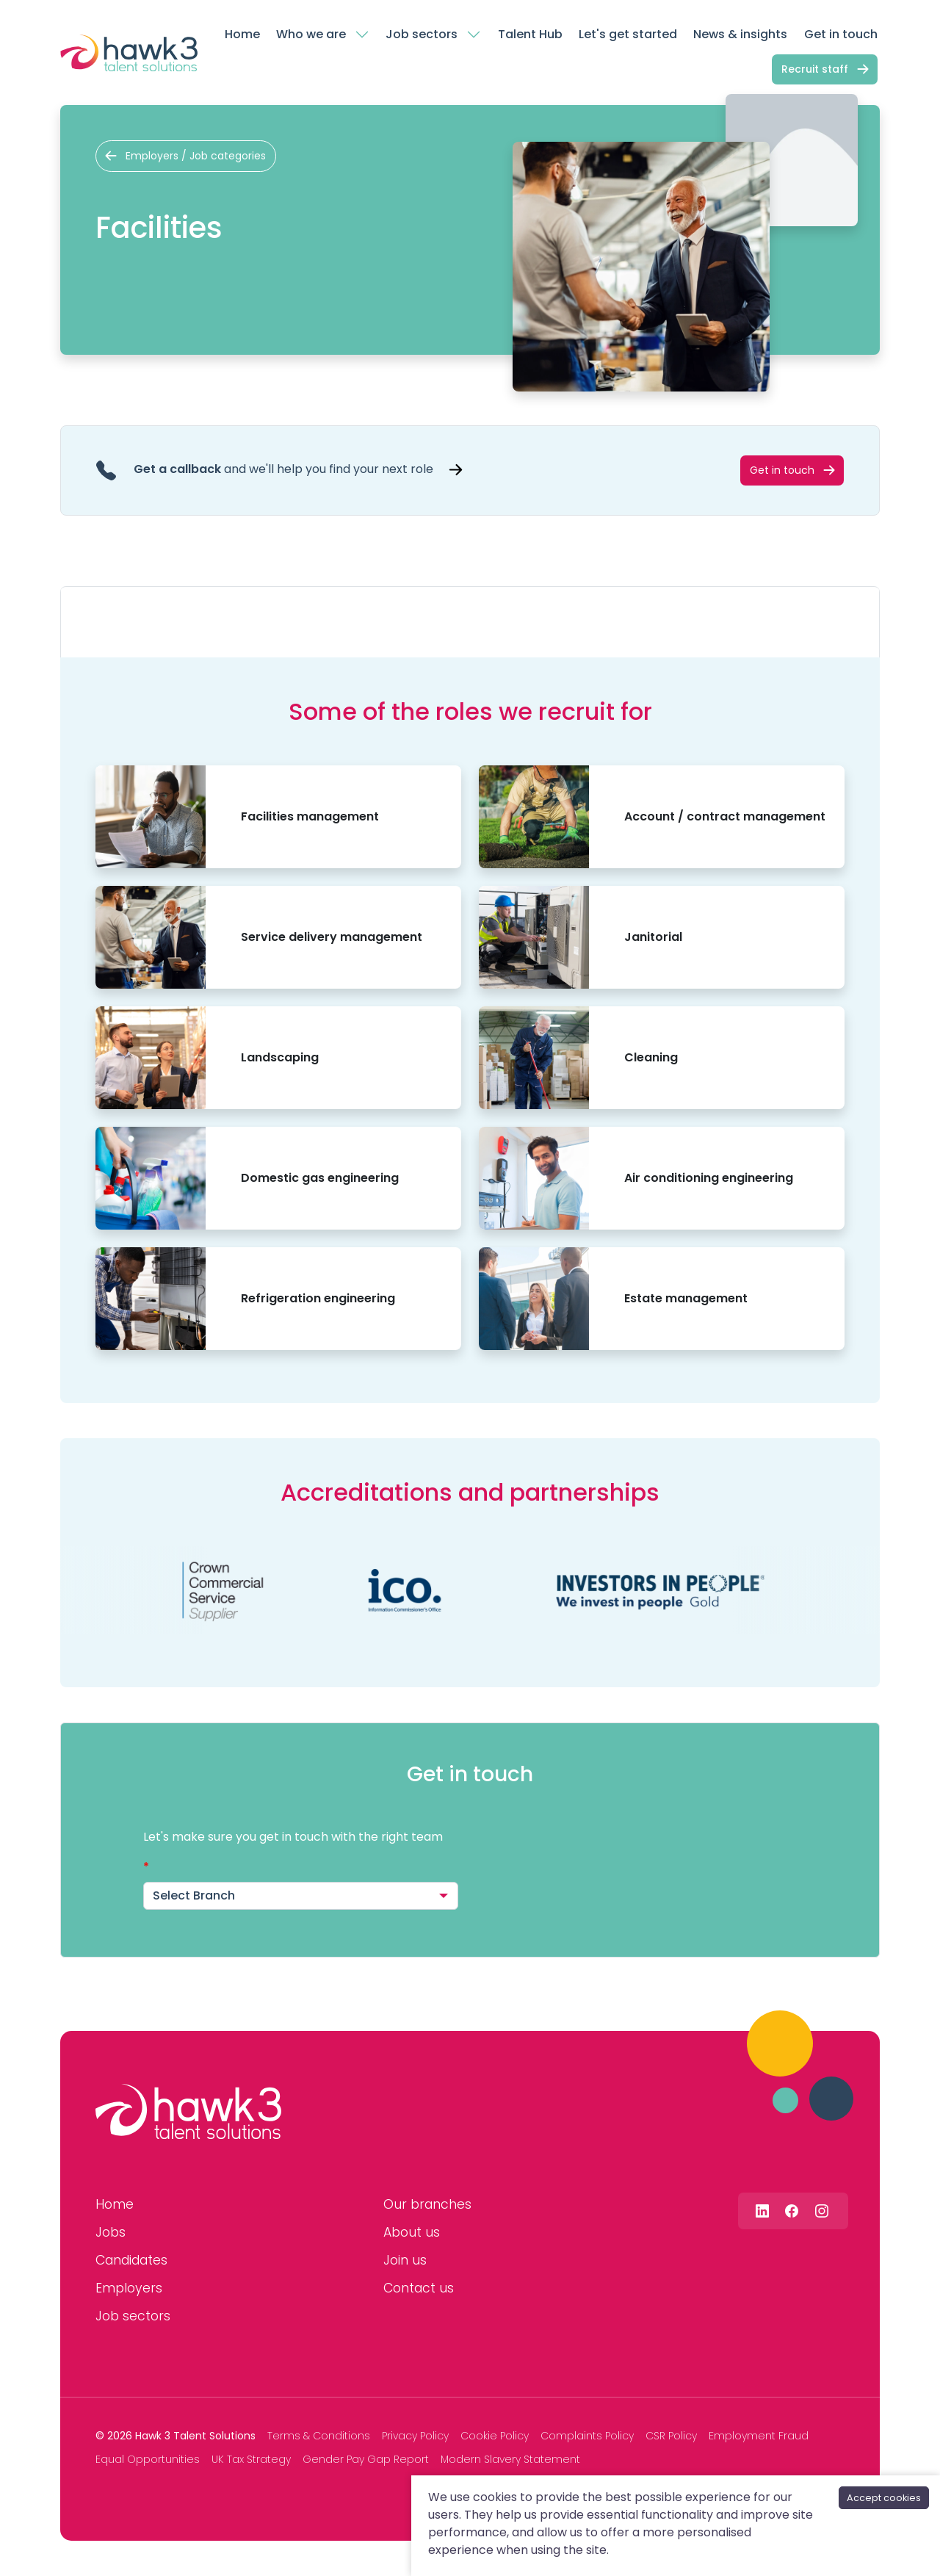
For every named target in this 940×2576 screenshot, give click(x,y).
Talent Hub (530, 34)
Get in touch (841, 34)
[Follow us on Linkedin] (762, 2210)
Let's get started (628, 34)
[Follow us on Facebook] (791, 2210)
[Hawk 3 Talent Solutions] (188, 2112)
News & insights (740, 34)
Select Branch (194, 1895)
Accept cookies (884, 2498)
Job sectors (422, 34)
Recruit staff (814, 69)
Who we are (311, 34)
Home (242, 34)
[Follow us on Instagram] (821, 2210)
